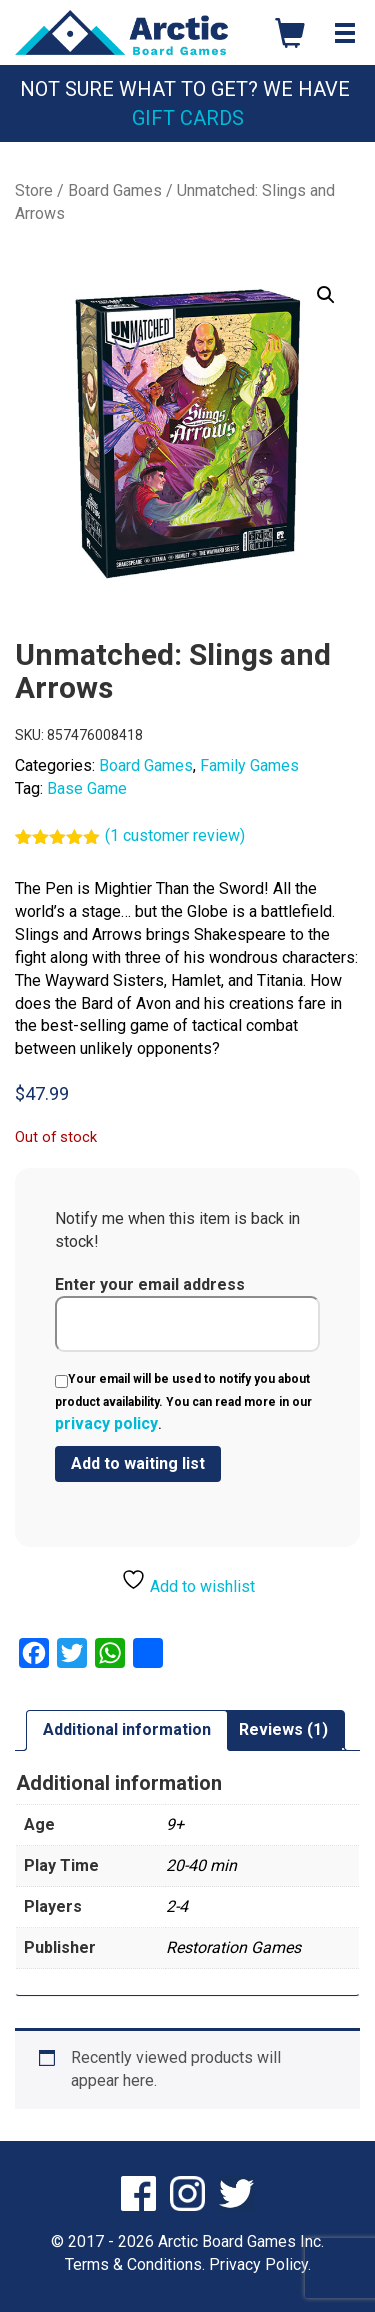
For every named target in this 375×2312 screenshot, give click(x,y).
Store (34, 190)
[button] (326, 295)
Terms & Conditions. (135, 2264)
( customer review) (175, 835)
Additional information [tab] (127, 1729)
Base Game (87, 788)
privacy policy (106, 1423)
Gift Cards (188, 118)
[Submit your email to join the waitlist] (138, 1464)
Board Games (115, 190)
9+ (175, 1824)
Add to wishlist (188, 1581)
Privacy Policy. (260, 2264)
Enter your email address (187, 1314)
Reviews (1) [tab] (283, 1729)
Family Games (249, 765)
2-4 (177, 1906)
